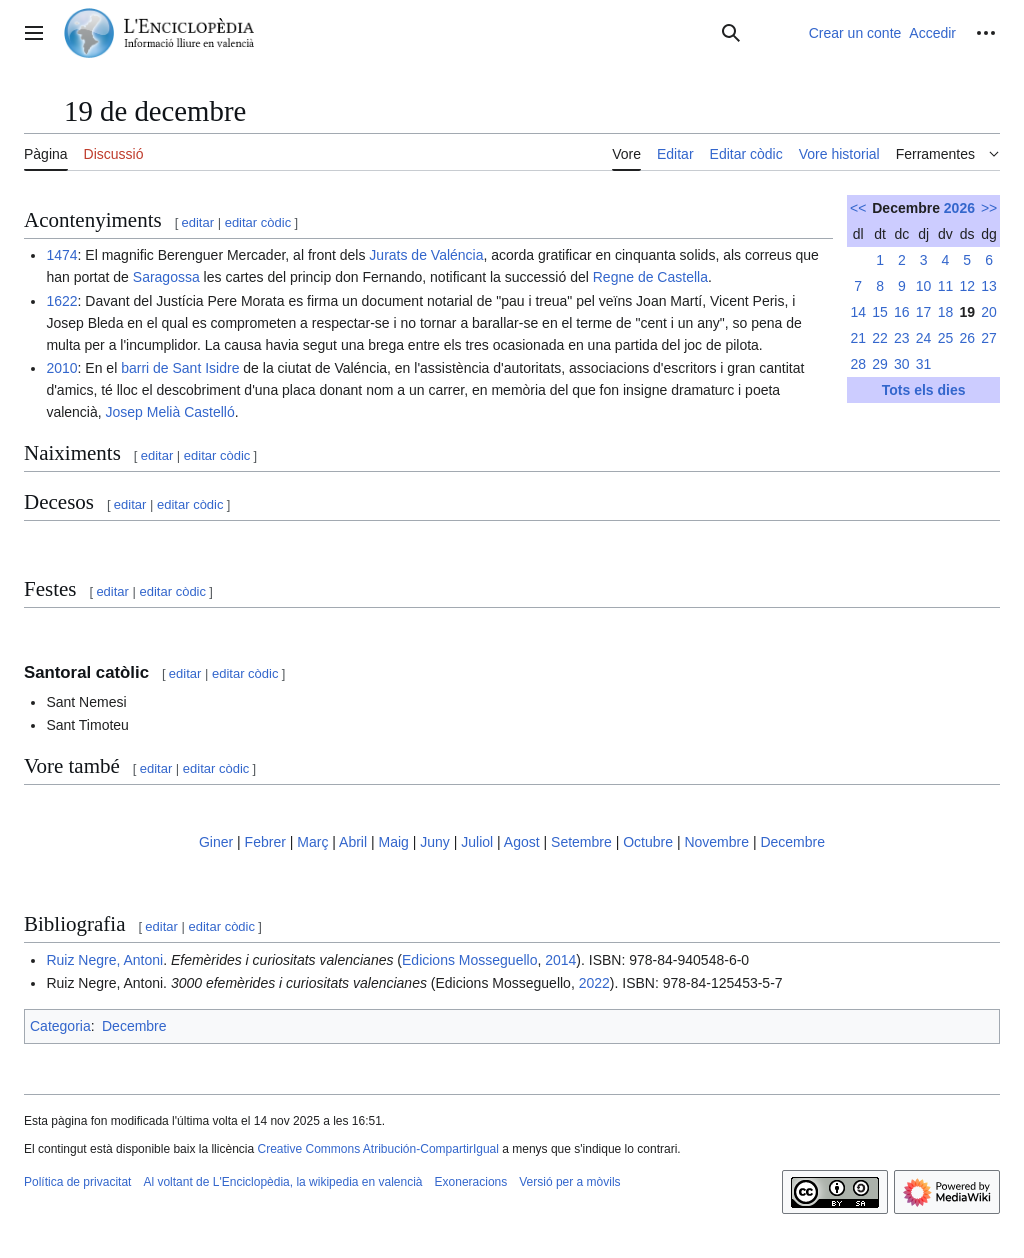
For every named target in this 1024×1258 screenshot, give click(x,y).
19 (967, 312)
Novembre (716, 842)
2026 (959, 208)
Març (312, 842)
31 (924, 364)
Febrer (265, 842)
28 (858, 364)
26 (967, 338)
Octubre (648, 842)
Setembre (581, 842)
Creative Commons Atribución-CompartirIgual (377, 1149)
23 (902, 338)
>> (989, 208)
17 (924, 312)
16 (902, 312)
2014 (560, 960)
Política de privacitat (77, 1182)
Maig (393, 842)
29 (880, 364)
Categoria (60, 1026)
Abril (353, 842)
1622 (61, 301)
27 (989, 338)
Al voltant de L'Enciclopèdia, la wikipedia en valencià (282, 1182)
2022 (594, 983)
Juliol (477, 842)
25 (946, 338)
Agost (522, 842)
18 (946, 312)
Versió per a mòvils (569, 1182)
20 (989, 312)
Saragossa (166, 277)
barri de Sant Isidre (180, 368)
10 (924, 286)
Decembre (792, 842)
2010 (61, 368)
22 (880, 338)
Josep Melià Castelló (170, 412)
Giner (216, 842)
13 (989, 286)
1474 (61, 255)
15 (880, 312)
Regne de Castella (650, 277)
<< (858, 208)
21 (858, 338)
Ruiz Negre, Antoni (104, 960)
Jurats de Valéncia (426, 255)
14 (858, 312)
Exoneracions (471, 1182)
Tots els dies (924, 390)
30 (902, 364)
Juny (435, 842)
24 (924, 338)
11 (946, 286)
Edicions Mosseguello (469, 960)
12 (967, 286)
